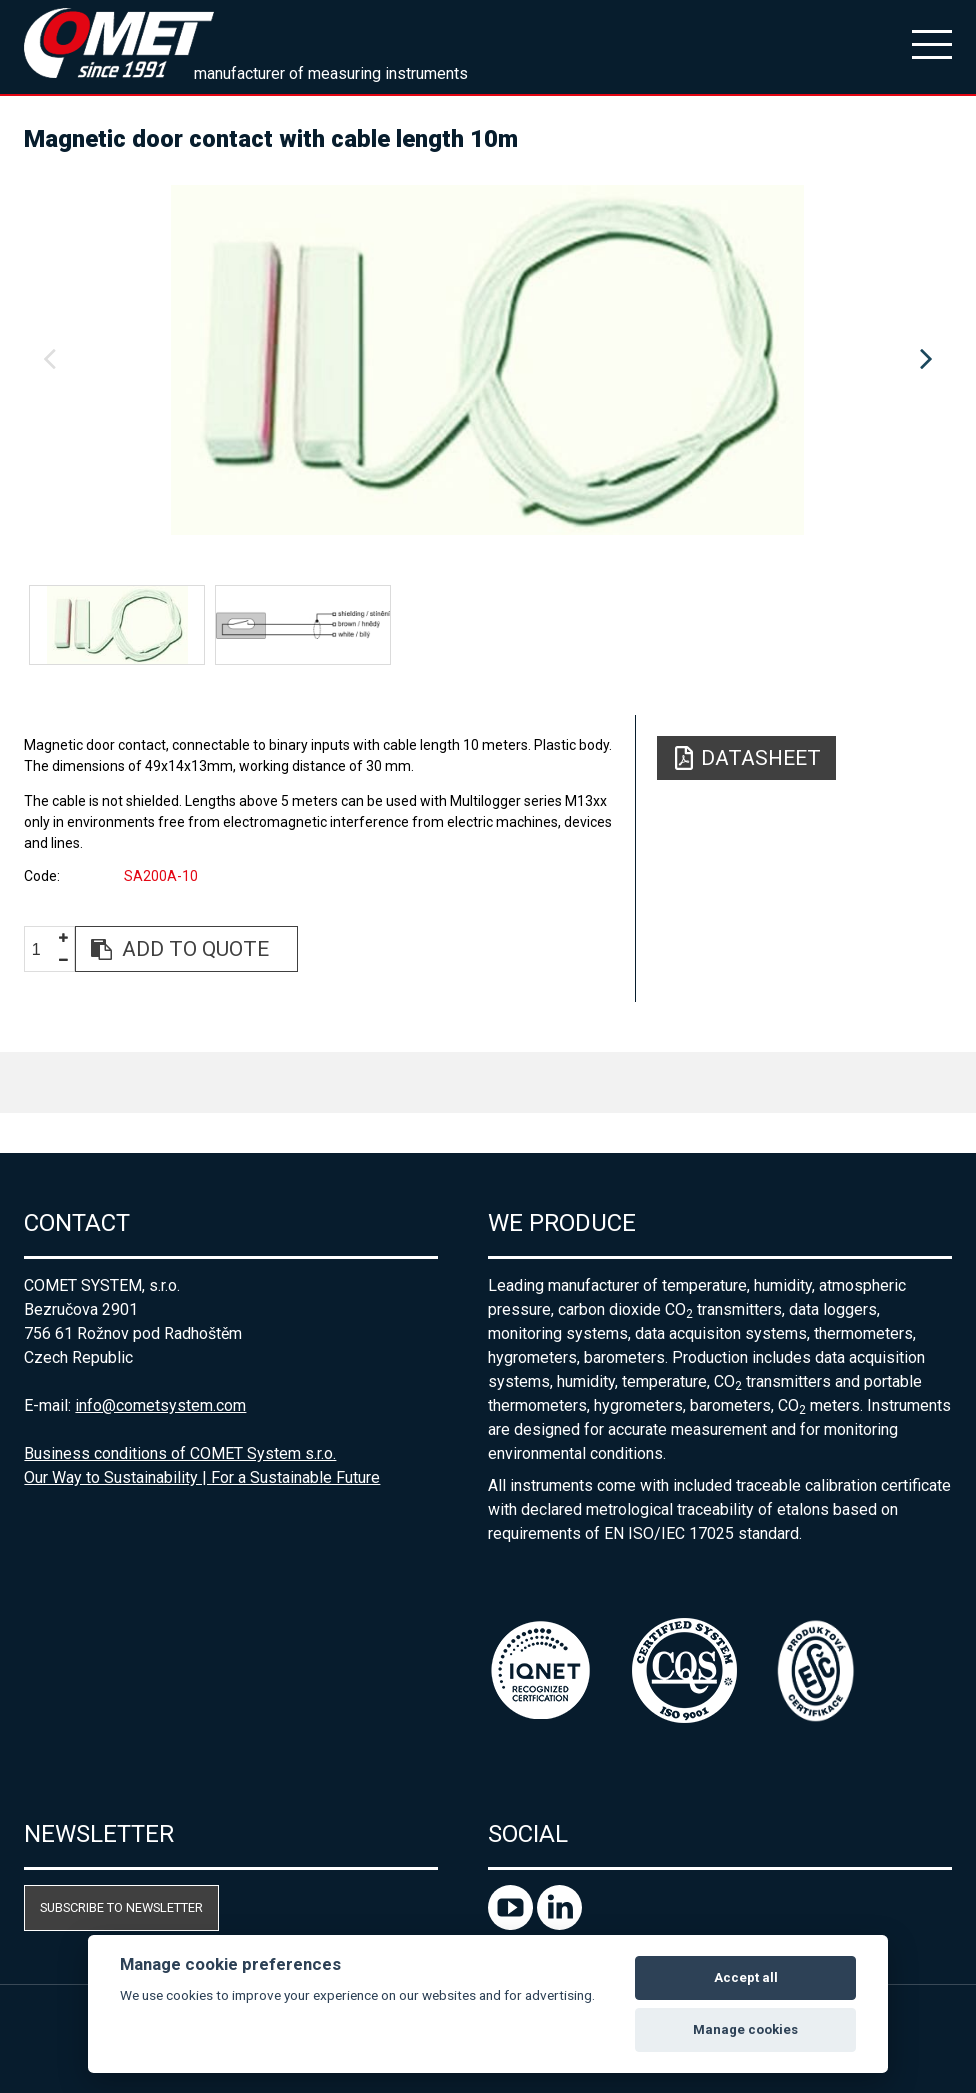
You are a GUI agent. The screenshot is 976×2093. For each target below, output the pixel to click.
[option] (487, 360)
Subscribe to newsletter (121, 1907)
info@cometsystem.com (160, 1405)
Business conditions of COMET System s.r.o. (180, 1453)
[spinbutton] (44, 949)
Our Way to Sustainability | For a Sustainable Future (202, 1477)
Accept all (746, 1977)
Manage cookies (745, 2029)
